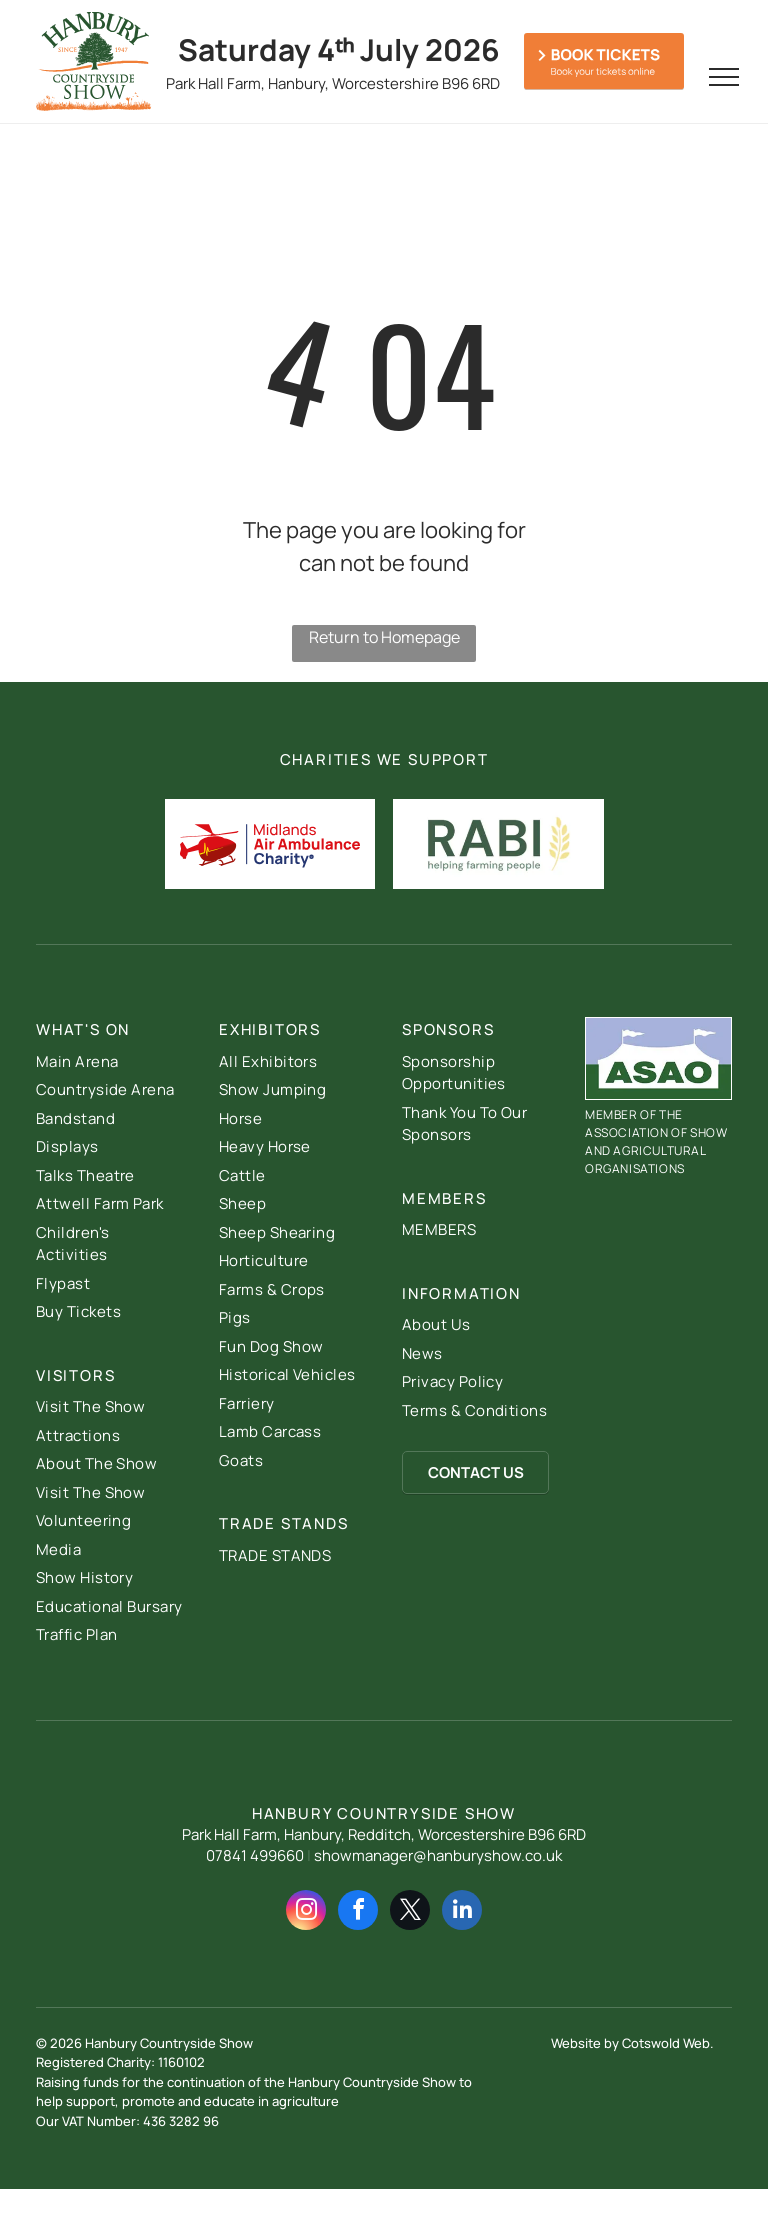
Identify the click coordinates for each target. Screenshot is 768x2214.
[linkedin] (462, 1912)
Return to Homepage (384, 637)
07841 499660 (255, 1855)
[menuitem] (109, 1062)
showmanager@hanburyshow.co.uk (438, 1855)
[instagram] (306, 1912)
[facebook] (358, 1912)
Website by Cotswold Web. (632, 2043)
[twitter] (410, 1912)
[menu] (724, 77)
